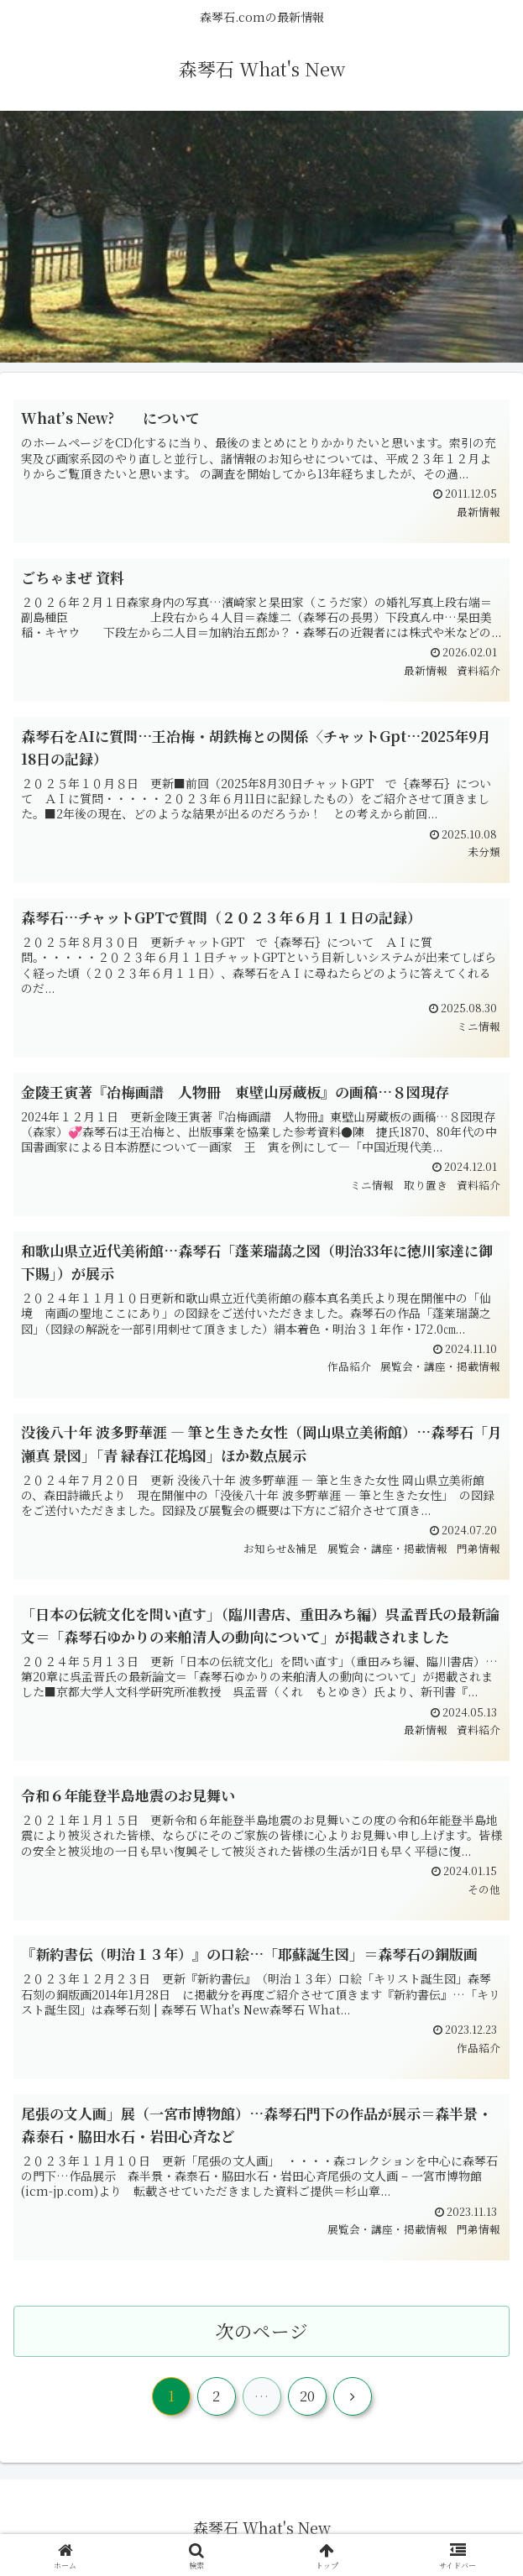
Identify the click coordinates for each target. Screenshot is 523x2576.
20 (307, 2396)
